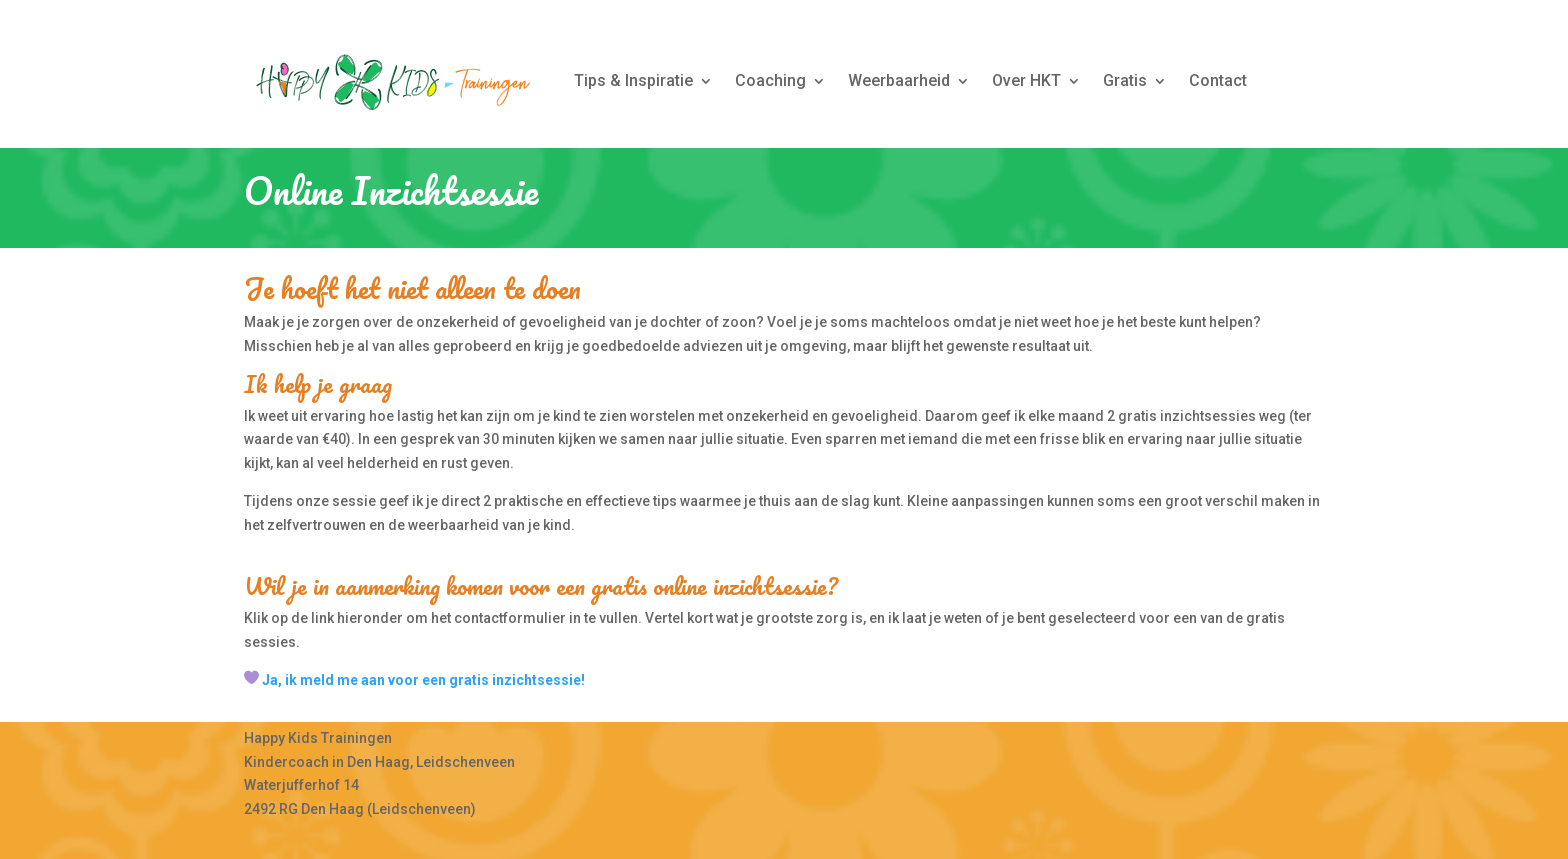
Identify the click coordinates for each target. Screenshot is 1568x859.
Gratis (1125, 80)
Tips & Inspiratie (633, 80)
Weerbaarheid (899, 80)
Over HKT (1026, 80)
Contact (1218, 80)
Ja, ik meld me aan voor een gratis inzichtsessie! (423, 680)
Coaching (770, 80)
